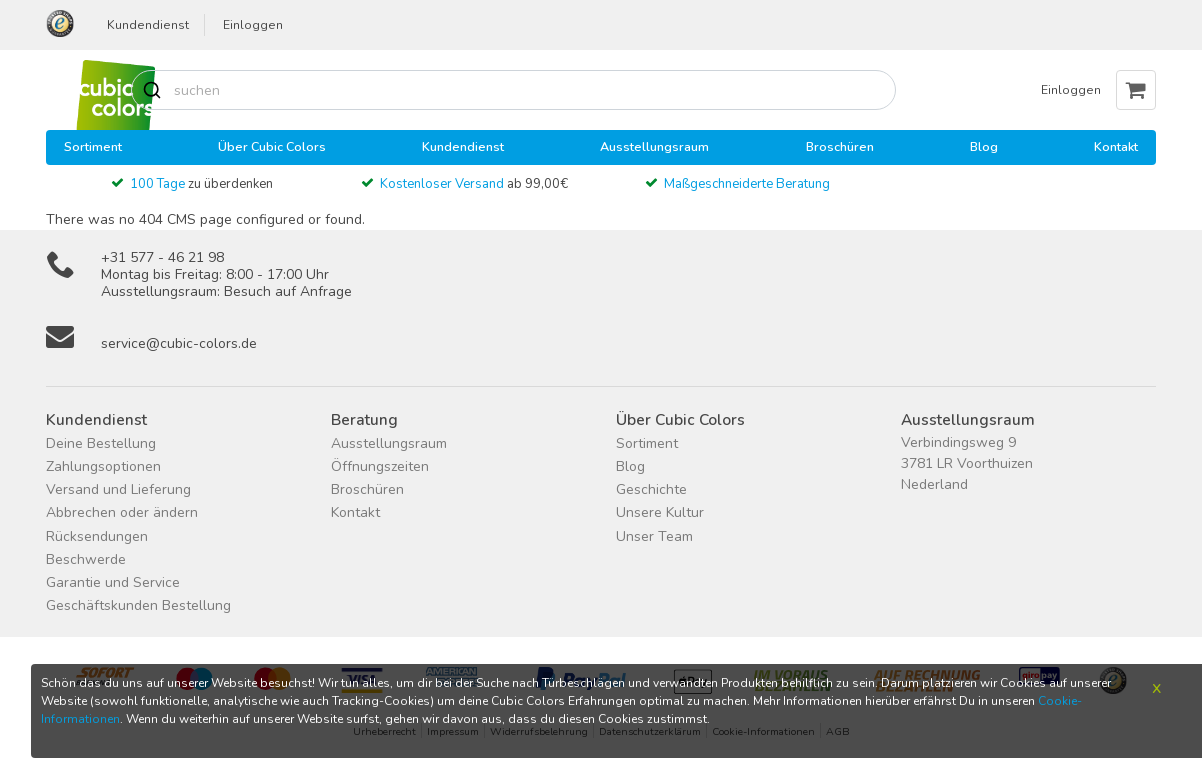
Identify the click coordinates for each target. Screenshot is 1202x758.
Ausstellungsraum (654, 146)
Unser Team (654, 536)
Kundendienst (148, 25)
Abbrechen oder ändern (122, 512)
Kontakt (1116, 146)
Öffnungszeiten (380, 466)
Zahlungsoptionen (103, 466)
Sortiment (93, 146)
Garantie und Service (113, 582)
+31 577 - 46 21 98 (162, 257)
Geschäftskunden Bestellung (138, 605)
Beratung (364, 419)
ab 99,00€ (474, 184)
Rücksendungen (97, 536)
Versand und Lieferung (118, 489)
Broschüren (840, 146)
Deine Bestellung (101, 443)
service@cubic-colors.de (179, 343)
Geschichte (651, 489)
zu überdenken (201, 184)
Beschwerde (86, 559)
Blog (984, 146)
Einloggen (253, 25)
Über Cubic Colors (272, 146)
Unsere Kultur (660, 512)
